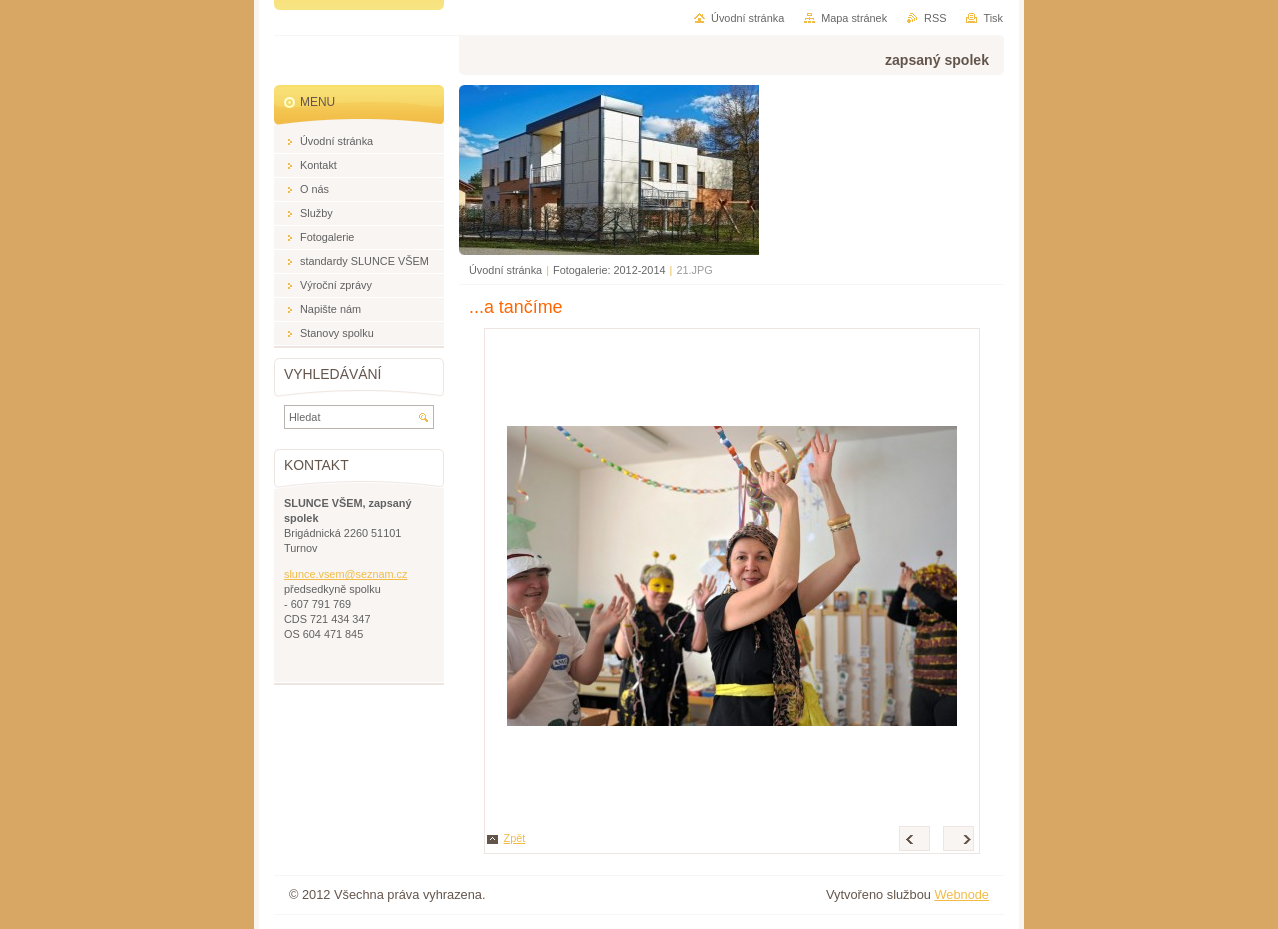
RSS (935, 18)
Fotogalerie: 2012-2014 (609, 270)
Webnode (961, 894)
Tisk (993, 18)
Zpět (515, 838)
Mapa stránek (854, 18)
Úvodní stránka (505, 270)
